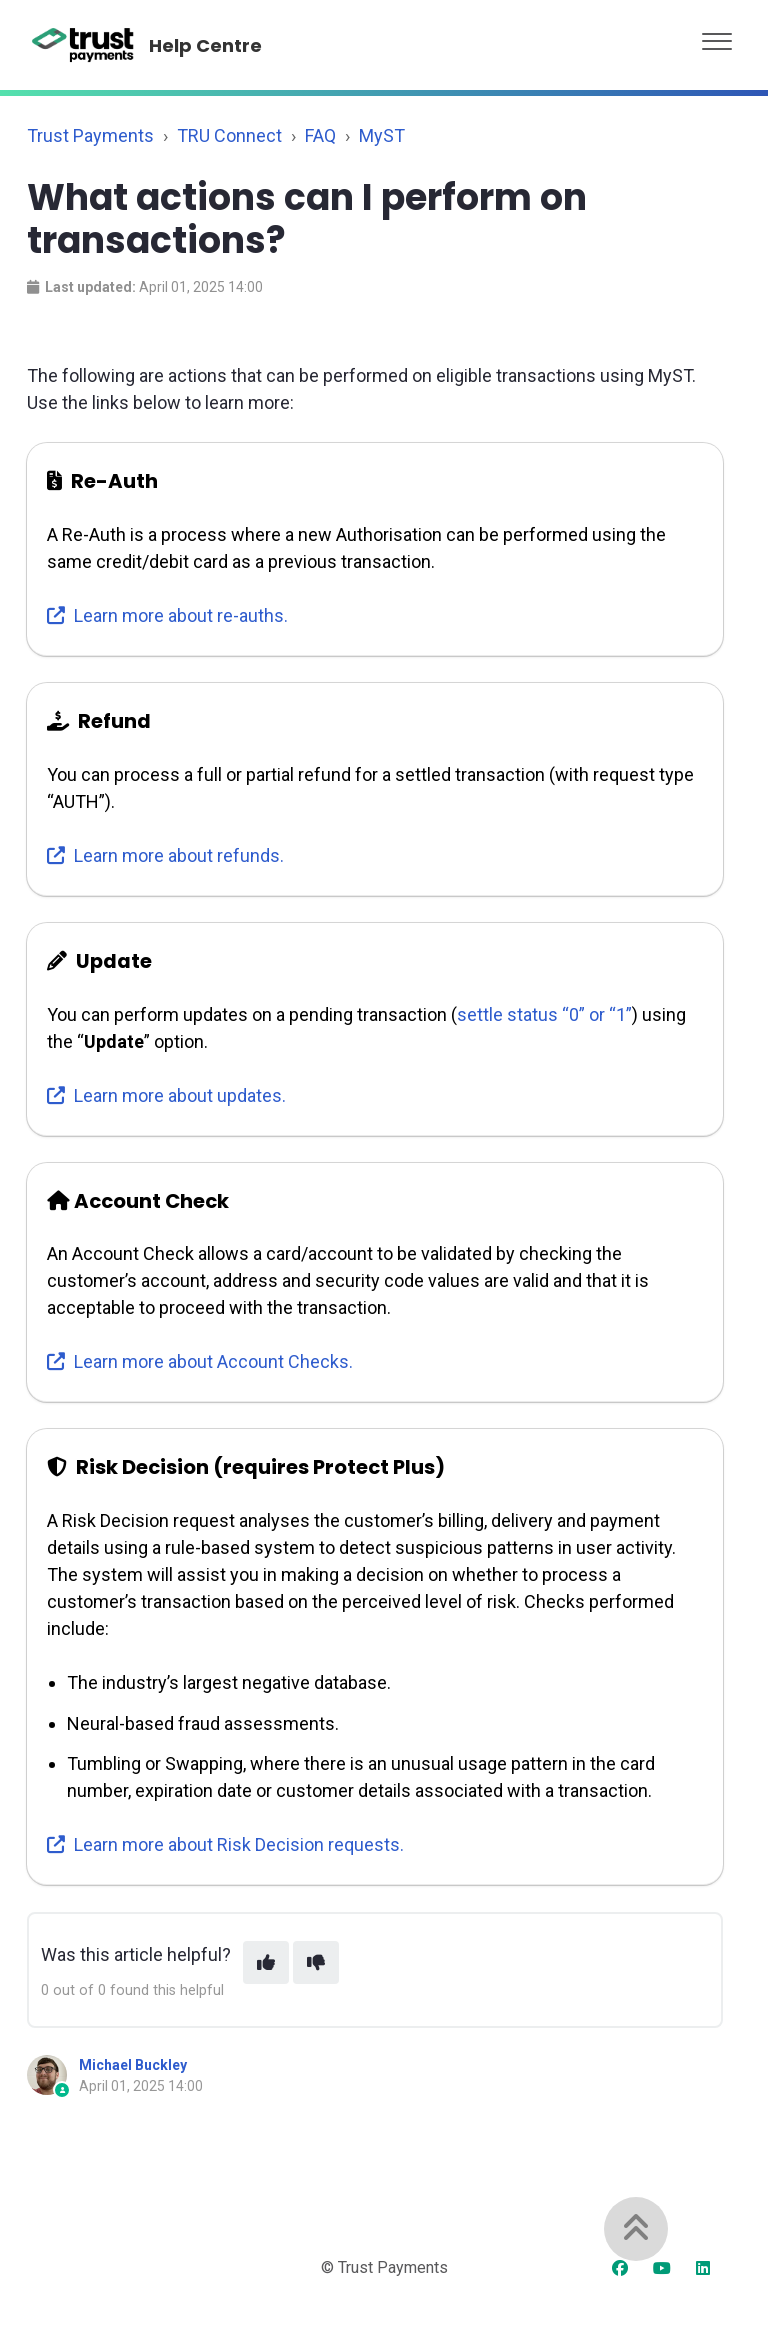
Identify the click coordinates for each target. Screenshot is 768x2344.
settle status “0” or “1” (544, 1014)
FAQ (320, 135)
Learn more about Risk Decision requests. (225, 1844)
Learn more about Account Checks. (200, 1361)
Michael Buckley (133, 2065)
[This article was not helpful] (316, 1962)
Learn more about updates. (166, 1095)
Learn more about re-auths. (167, 615)
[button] (717, 36)
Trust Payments (90, 135)
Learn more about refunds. (165, 855)
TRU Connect (229, 135)
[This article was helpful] (266, 1962)
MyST (382, 135)
